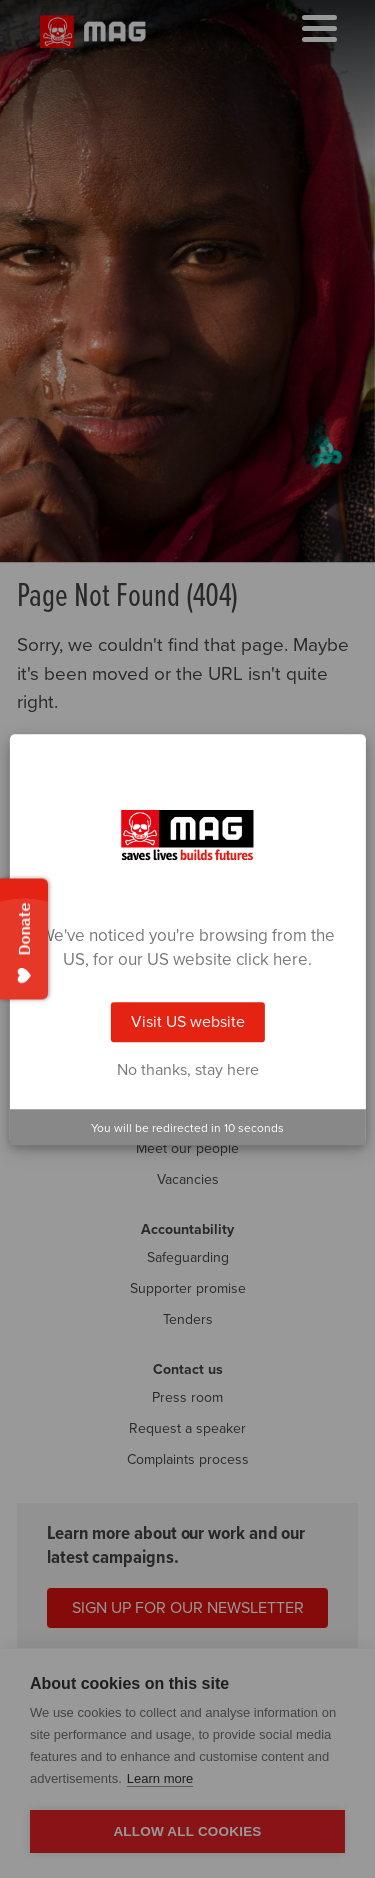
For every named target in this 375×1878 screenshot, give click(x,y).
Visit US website (188, 1022)
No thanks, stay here (188, 1070)
